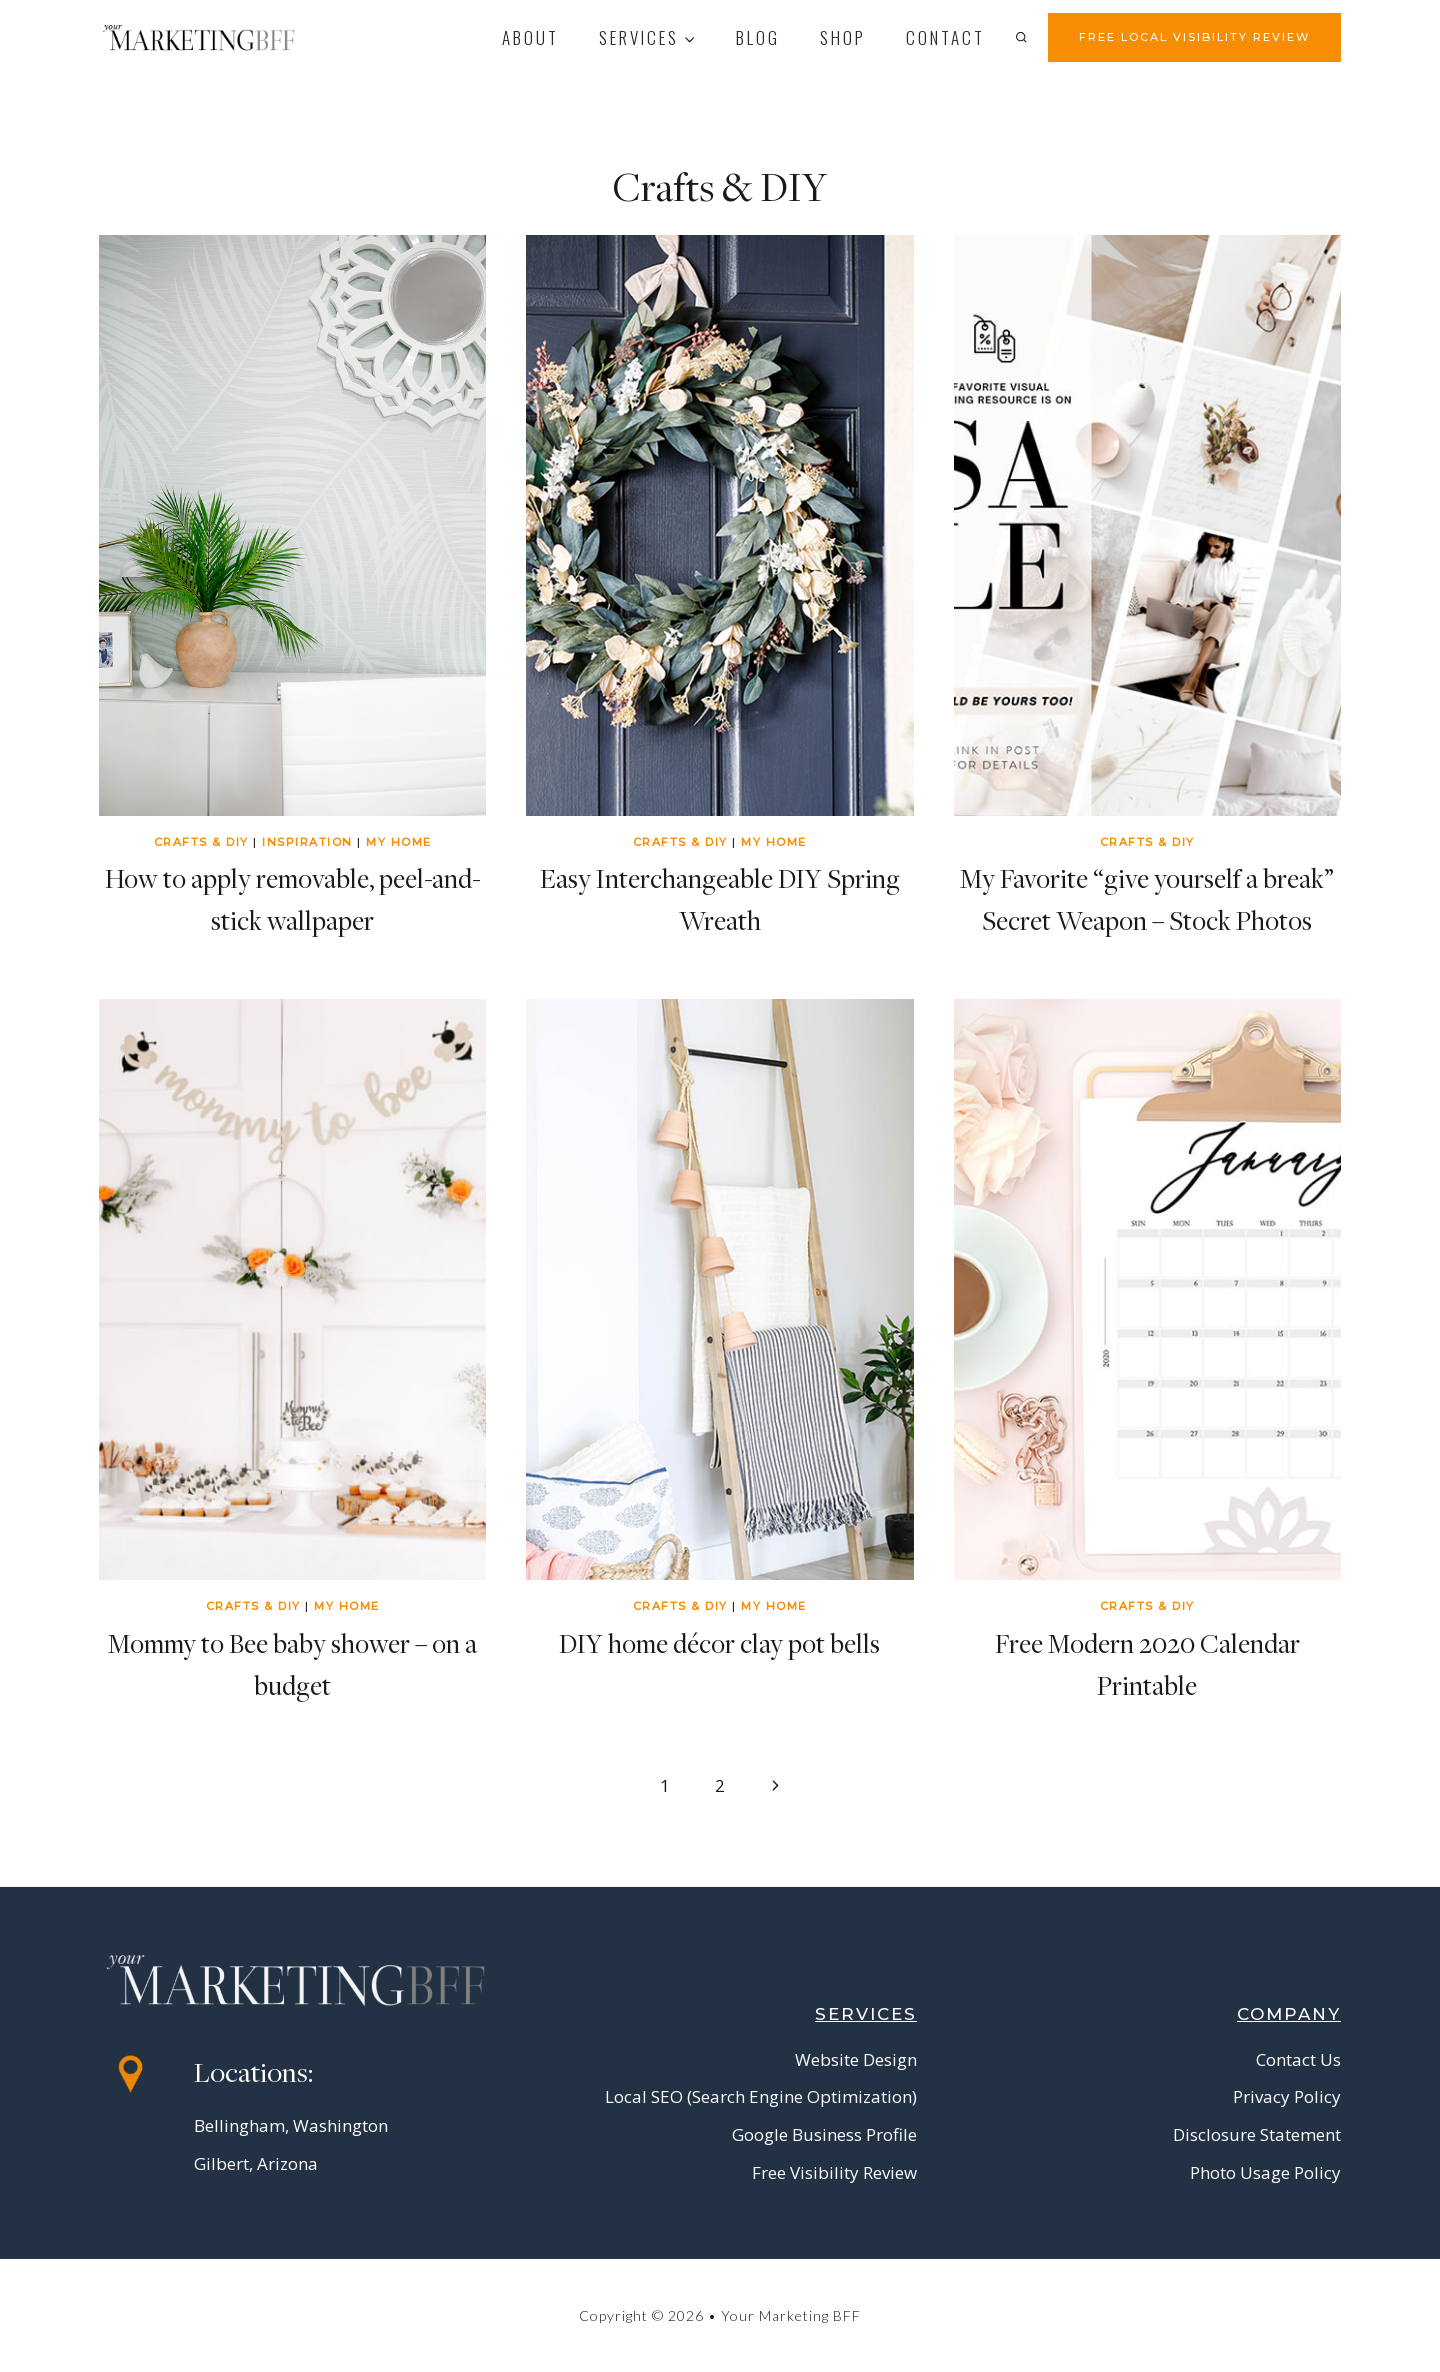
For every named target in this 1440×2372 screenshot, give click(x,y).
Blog (758, 37)
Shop (843, 37)
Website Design (856, 2059)
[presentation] (292, 525)
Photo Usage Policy (1265, 2172)
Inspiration (307, 842)
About (530, 37)
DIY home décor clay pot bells (719, 1643)
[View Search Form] (1026, 37)
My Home (399, 842)
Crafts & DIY (201, 842)
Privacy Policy (1287, 2096)
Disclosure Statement (1257, 2134)
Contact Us (1298, 2059)
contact (945, 37)
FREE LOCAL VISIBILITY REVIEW (1194, 37)
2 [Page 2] (720, 1785)
